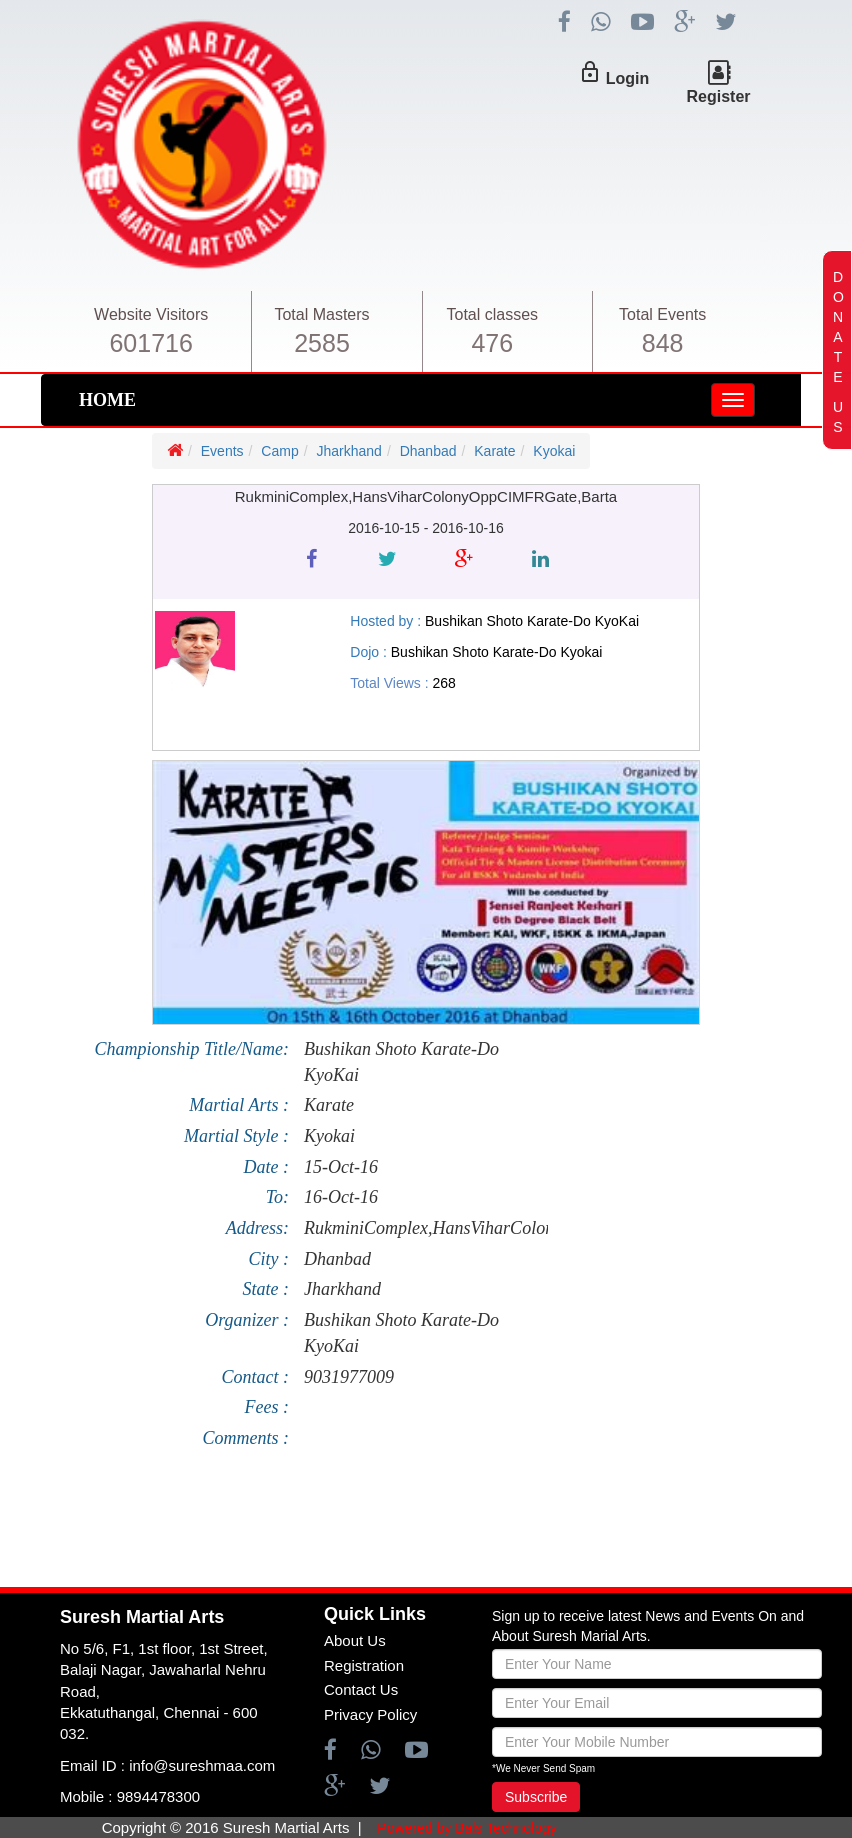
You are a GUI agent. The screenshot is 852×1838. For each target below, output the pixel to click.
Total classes (493, 314)
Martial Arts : (239, 1105)
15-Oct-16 (341, 1167)
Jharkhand (349, 451)
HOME (107, 400)
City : (268, 1259)
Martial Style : (236, 1136)
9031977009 (349, 1377)
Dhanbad (428, 451)
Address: (257, 1228)
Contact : (255, 1377)
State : (265, 1289)
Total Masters (321, 314)
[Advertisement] (413, 1527)
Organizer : (247, 1320)
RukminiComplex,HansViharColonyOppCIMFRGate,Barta (418, 1228)
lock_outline (590, 72)
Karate (494, 451)
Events (222, 451)
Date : (266, 1167)
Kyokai (554, 451)
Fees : (267, 1407)
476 (492, 343)
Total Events (662, 314)
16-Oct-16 (341, 1197)
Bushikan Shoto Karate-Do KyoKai (401, 1062)
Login (628, 78)
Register (718, 96)
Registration (364, 1665)
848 (663, 343)
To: (277, 1197)
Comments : (245, 1438)
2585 (322, 343)
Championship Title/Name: (191, 1049)
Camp (279, 451)
